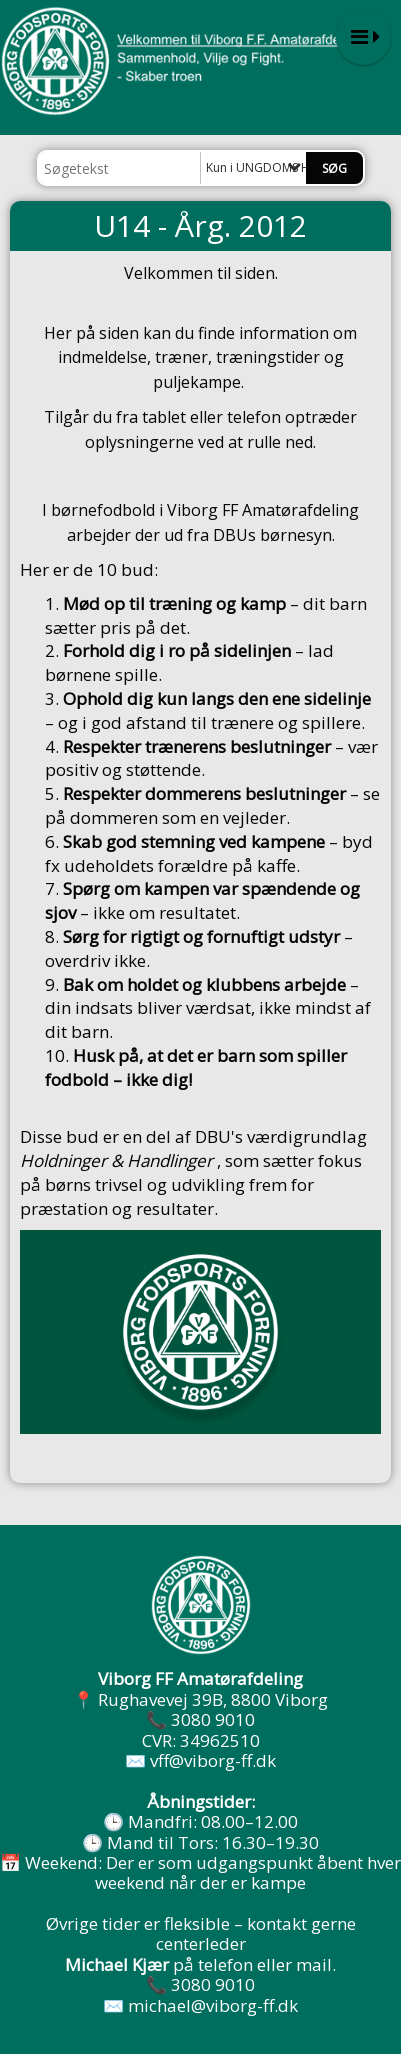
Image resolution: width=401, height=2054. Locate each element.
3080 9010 (213, 1719)
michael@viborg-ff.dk (213, 2005)
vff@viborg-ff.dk (213, 1760)
